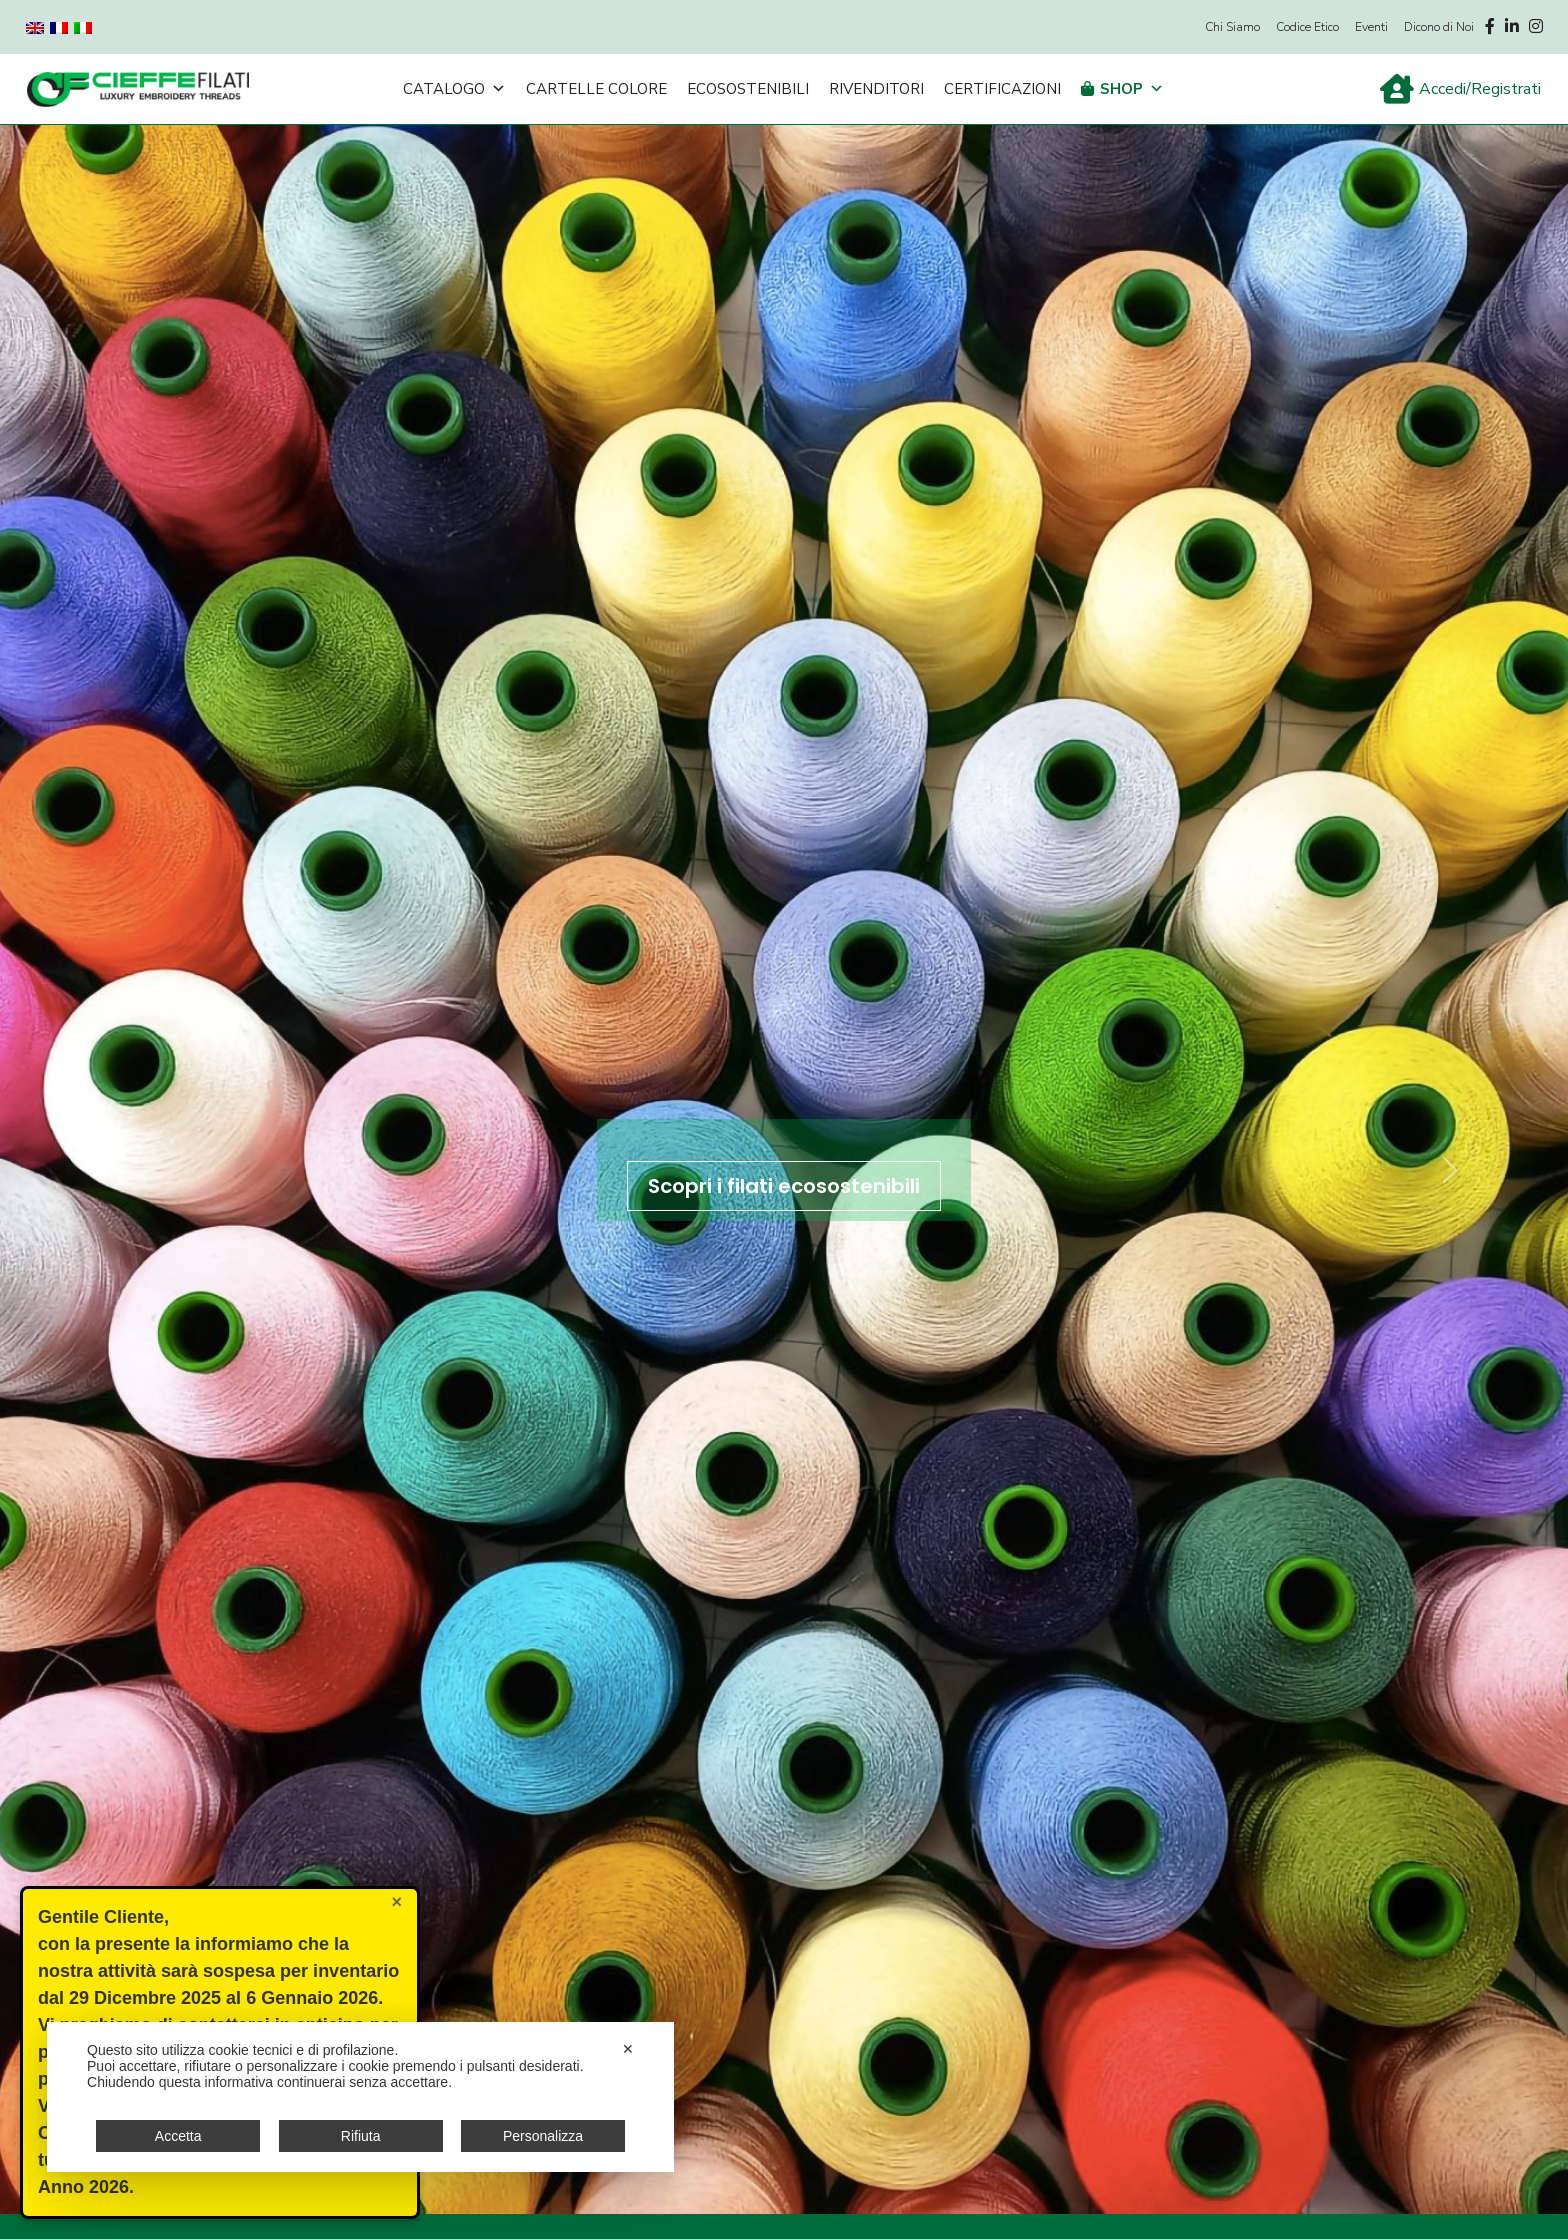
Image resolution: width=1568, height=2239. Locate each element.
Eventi (1371, 27)
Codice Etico (1307, 27)
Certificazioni (1002, 89)
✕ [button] (628, 2049)
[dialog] (360, 2097)
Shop (1132, 89)
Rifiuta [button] (361, 2136)
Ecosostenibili (748, 89)
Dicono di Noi (1439, 27)
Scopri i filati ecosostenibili (784, 1186)
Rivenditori (876, 89)
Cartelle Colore (596, 89)
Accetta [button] (178, 2136)
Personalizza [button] (543, 2136)
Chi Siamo (1232, 27)
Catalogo (454, 89)
